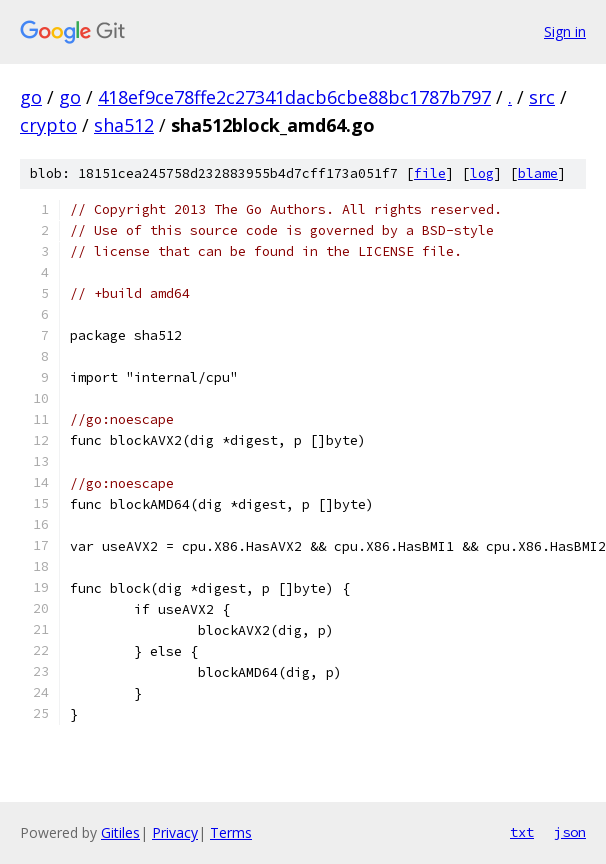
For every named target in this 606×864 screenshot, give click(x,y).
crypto (48, 125)
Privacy (175, 832)
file (430, 173)
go (31, 97)
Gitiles (120, 832)
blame (538, 173)
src (542, 97)
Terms (231, 832)
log (482, 173)
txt (522, 832)
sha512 (124, 125)
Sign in (565, 31)
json (570, 832)
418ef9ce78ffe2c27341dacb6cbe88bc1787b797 (294, 97)
